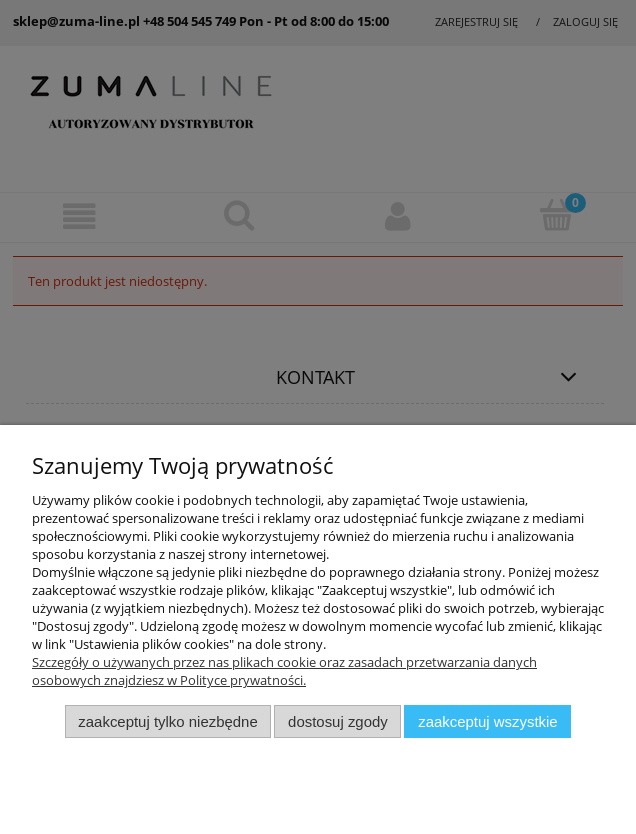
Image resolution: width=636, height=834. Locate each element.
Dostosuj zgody (338, 721)
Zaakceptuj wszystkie (487, 721)
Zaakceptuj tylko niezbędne (167, 721)
